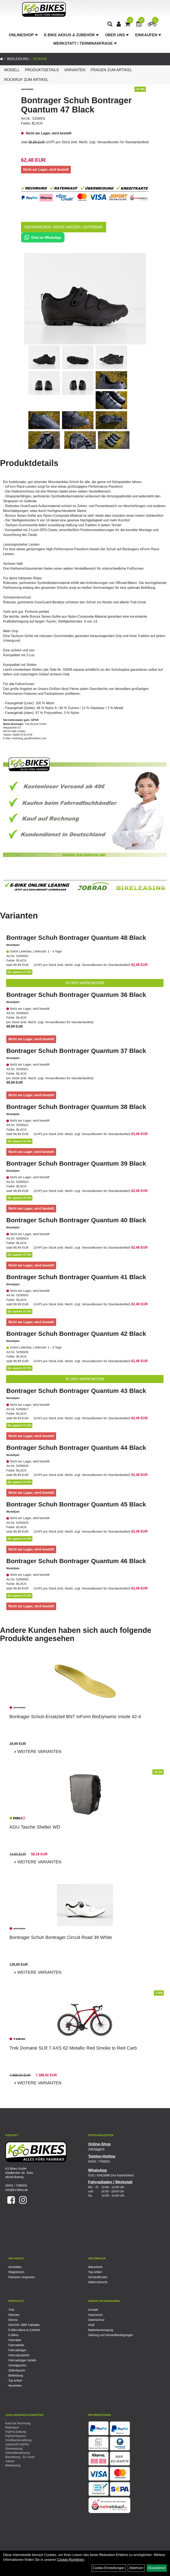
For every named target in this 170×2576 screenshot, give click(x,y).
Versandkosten (98, 2277)
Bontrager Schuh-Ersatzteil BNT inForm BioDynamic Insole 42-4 (75, 1716)
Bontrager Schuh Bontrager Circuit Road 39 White (60, 1937)
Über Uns (117, 37)
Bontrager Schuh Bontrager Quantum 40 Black (76, 1220)
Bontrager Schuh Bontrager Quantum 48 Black (76, 937)
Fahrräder (14, 2340)
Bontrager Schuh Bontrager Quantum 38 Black (76, 1106)
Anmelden (15, 2267)
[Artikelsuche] (110, 26)
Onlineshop (23, 37)
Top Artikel (95, 2272)
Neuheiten (15, 2385)
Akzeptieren (157, 2568)
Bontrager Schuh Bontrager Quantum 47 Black (76, 105)
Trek (11, 2309)
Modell (12, 70)
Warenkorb (95, 2267)
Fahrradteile (16, 2345)
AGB (91, 2325)
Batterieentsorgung (100, 2330)
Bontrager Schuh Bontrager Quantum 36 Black (76, 994)
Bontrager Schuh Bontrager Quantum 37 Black (76, 1050)
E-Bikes (13, 2335)
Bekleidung (18, 59)
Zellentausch (16, 2370)
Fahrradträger (17, 2350)
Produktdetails (42, 70)
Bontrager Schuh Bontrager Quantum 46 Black (76, 1560)
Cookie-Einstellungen (109, 2568)
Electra (13, 2320)
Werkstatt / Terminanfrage (85, 45)
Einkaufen (148, 37)
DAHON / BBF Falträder (24, 2325)
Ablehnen (136, 2568)
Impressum (95, 2314)
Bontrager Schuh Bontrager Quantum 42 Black (76, 1333)
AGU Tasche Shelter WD (34, 1827)
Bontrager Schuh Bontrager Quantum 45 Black (76, 1504)
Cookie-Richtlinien (70, 2559)
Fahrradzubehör (18, 2355)
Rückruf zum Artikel (26, 80)
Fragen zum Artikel (111, 70)
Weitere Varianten (38, 1751)
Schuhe (40, 59)
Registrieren (16, 2272)
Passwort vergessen (21, 2277)
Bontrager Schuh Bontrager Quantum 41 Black (76, 1276)
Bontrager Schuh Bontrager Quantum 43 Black (76, 1390)
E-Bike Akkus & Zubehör (71, 37)
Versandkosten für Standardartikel (122, 142)
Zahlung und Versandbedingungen (110, 2335)
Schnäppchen (17, 2365)
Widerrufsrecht (97, 2282)
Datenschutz (96, 2320)
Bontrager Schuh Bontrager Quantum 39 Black (76, 1163)
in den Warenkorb (85, 983)
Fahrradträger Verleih (22, 2360)
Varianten (75, 70)
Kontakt (93, 2309)
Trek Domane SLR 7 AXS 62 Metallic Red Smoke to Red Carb (73, 2048)
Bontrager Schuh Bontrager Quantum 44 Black (76, 1447)
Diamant (13, 2314)
